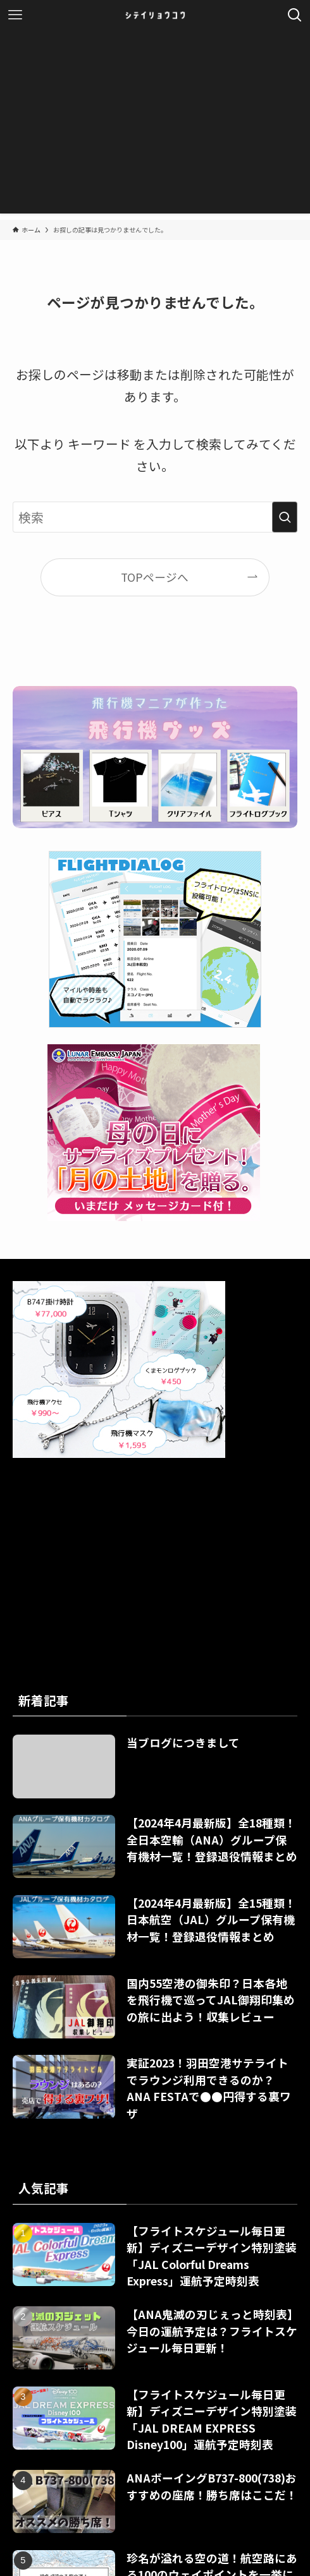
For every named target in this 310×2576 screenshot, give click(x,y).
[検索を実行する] (284, 517)
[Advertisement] (155, 125)
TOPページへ (155, 577)
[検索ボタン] (295, 15)
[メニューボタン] (15, 15)
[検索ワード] (155, 517)
